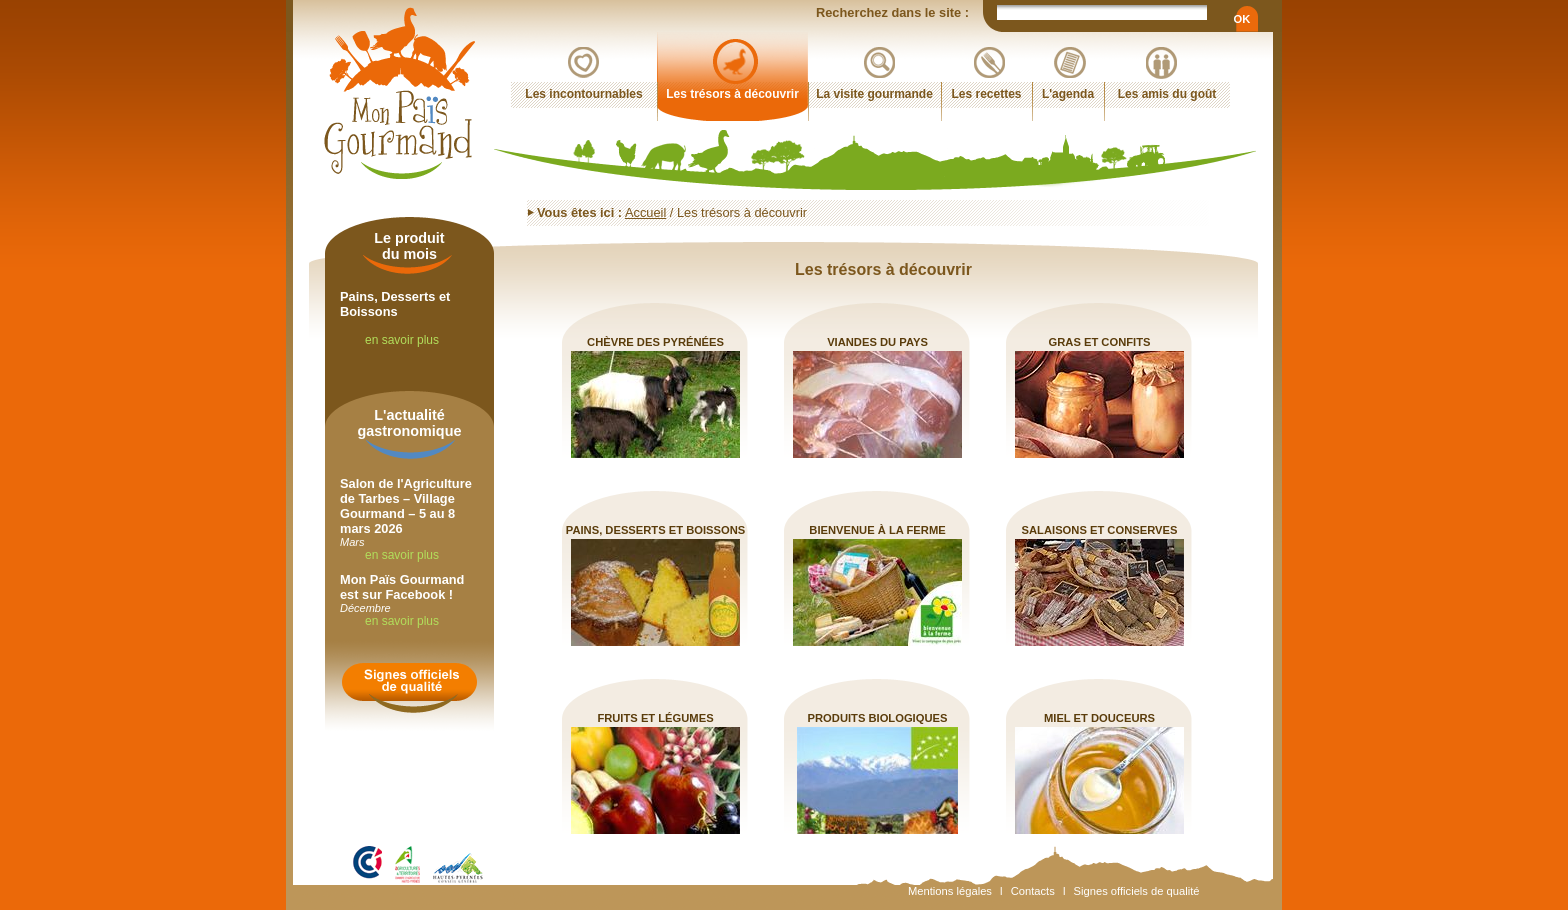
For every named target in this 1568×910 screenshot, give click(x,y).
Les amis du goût (1167, 94)
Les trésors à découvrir (732, 94)
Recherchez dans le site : (894, 12)
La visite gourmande (874, 94)
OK (1241, 19)
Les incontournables (583, 94)
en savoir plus (402, 340)
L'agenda (1068, 94)
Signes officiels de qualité (1137, 891)
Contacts (1033, 891)
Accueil (645, 212)
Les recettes (986, 94)
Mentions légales (950, 891)
